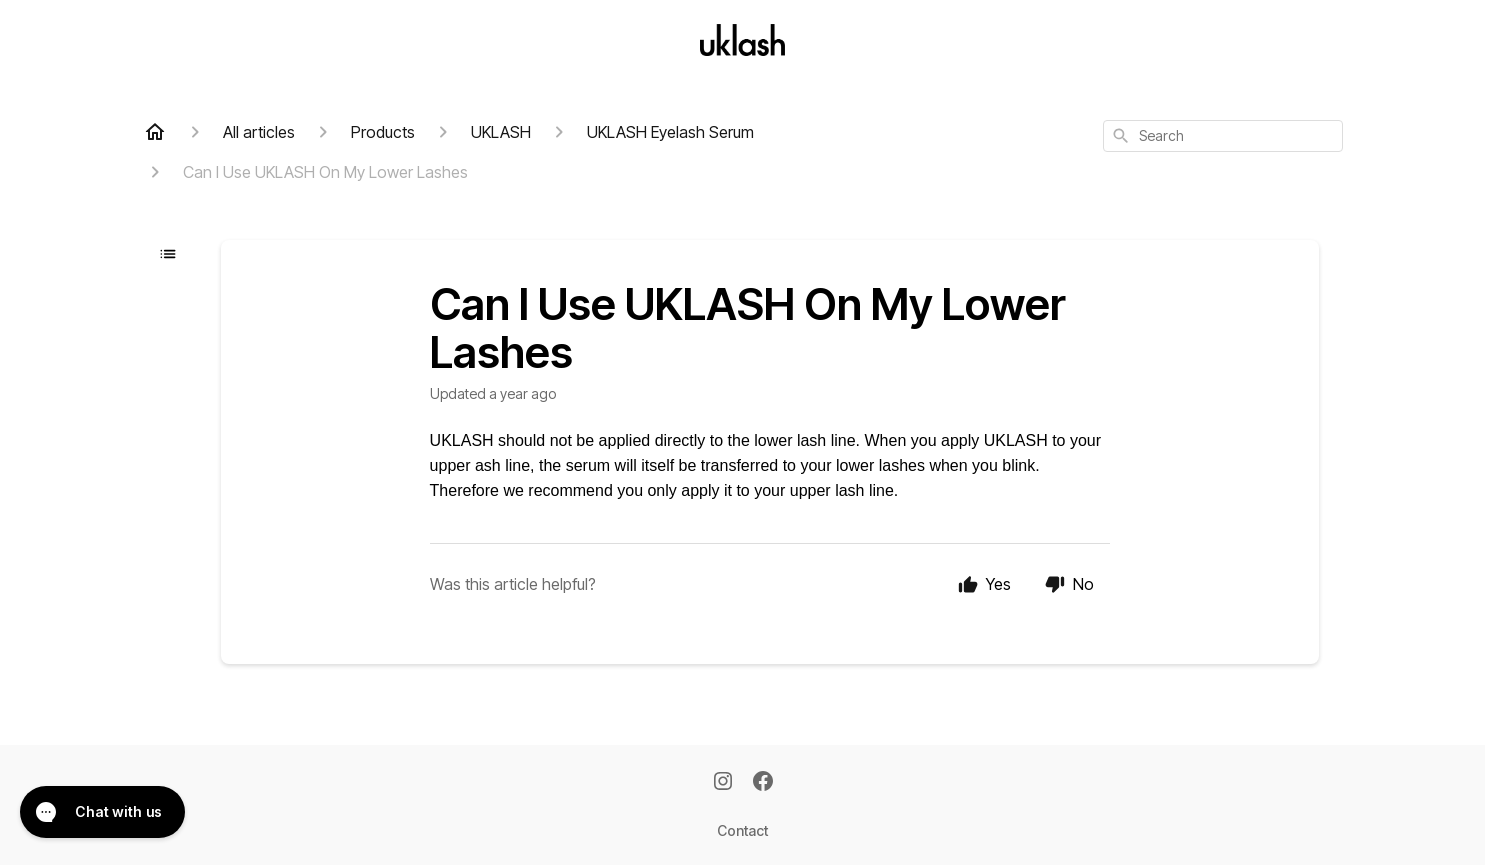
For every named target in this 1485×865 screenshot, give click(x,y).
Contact (742, 830)
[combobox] (1223, 136)
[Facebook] (763, 783)
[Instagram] (723, 783)
